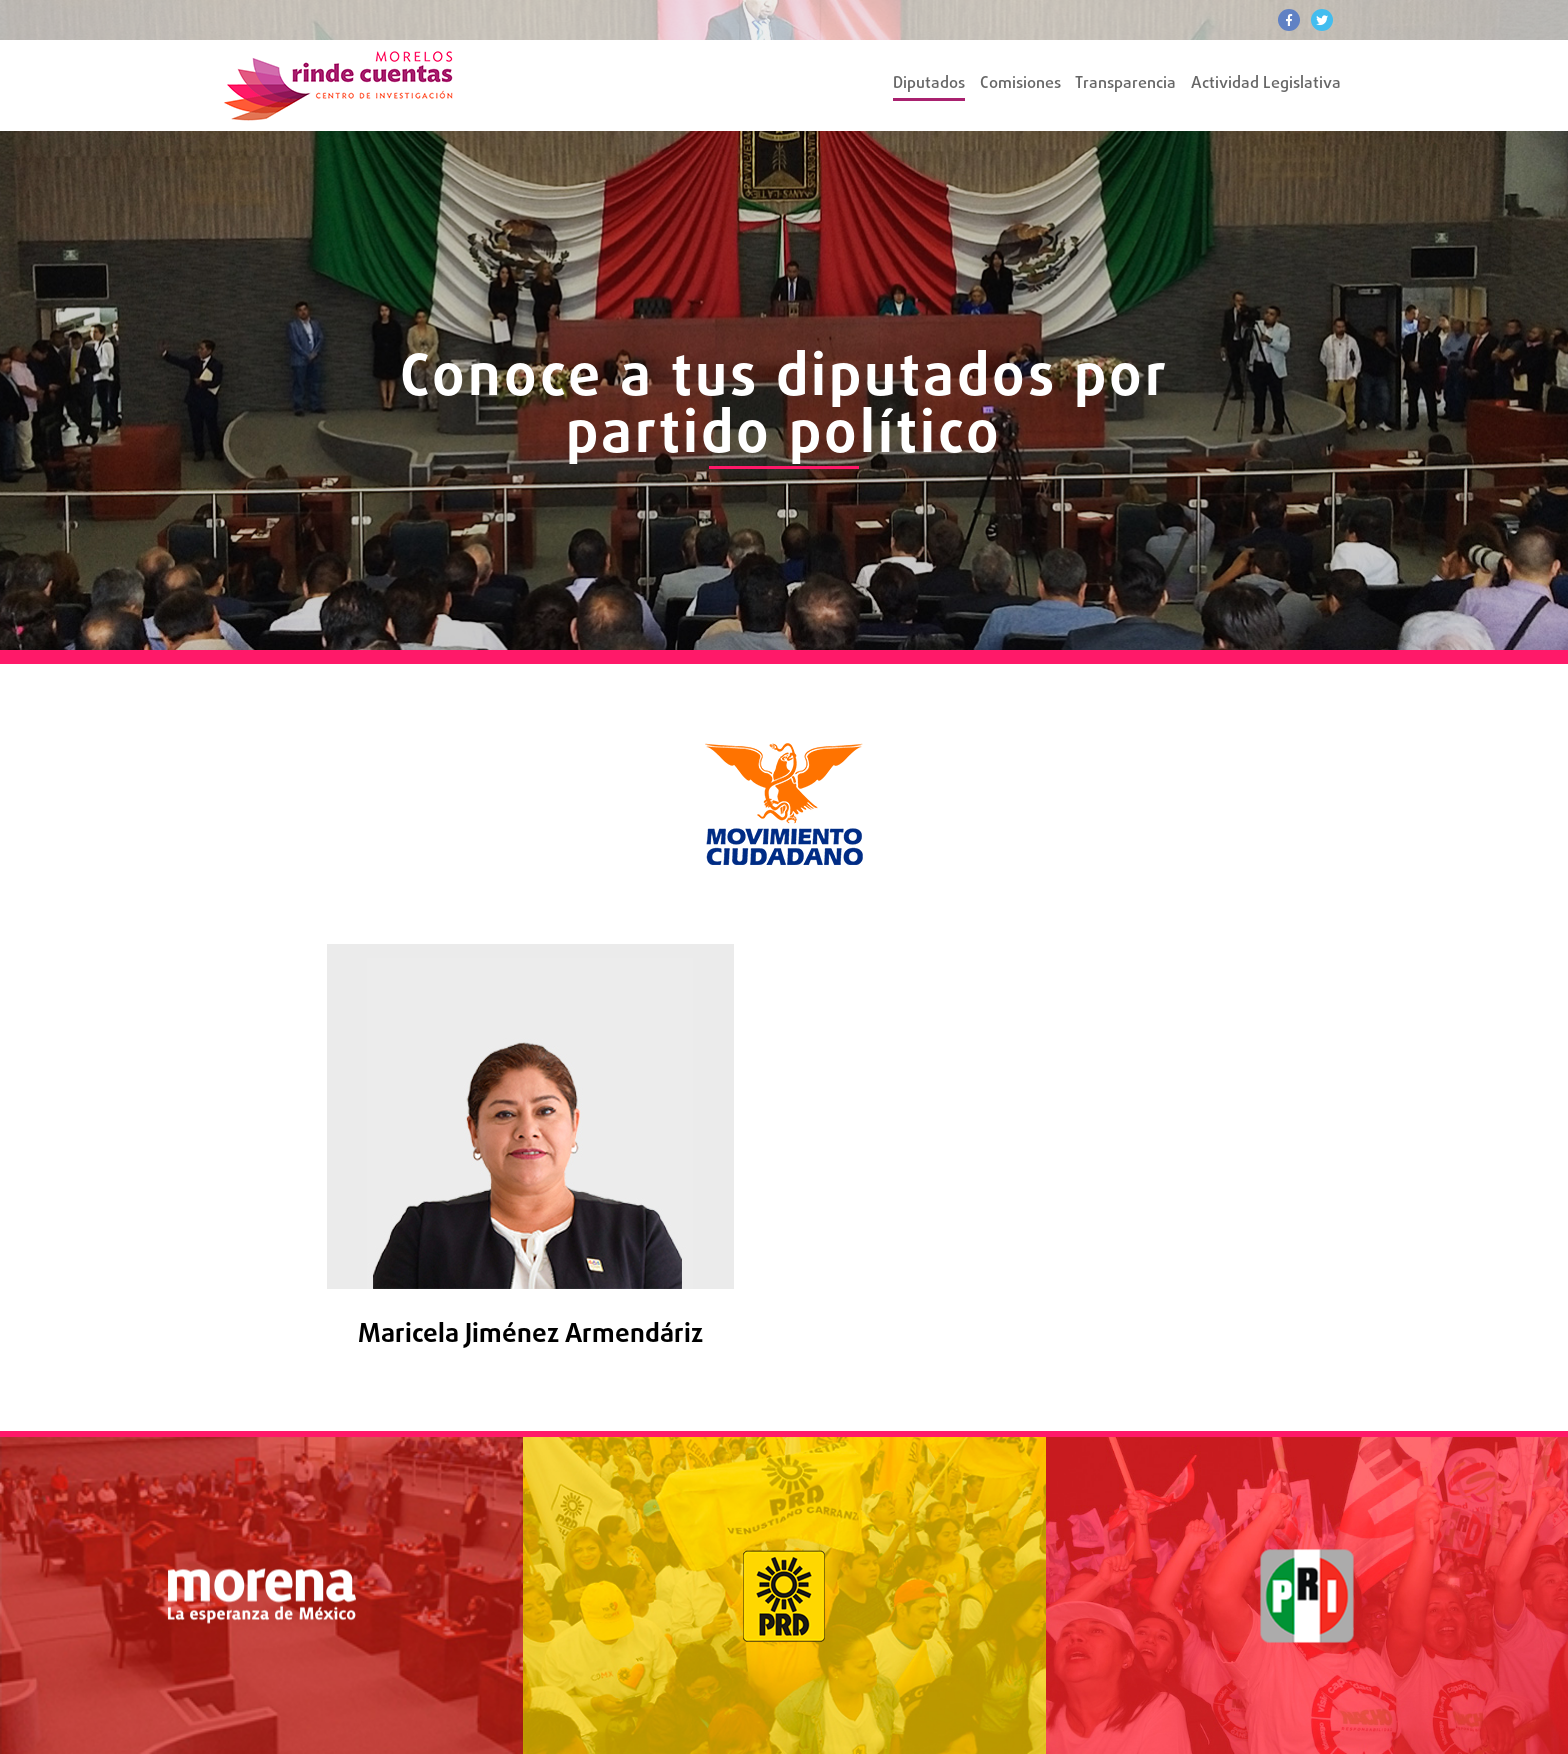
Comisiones (1020, 84)
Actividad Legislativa (1266, 84)
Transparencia (1125, 84)
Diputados (929, 84)
